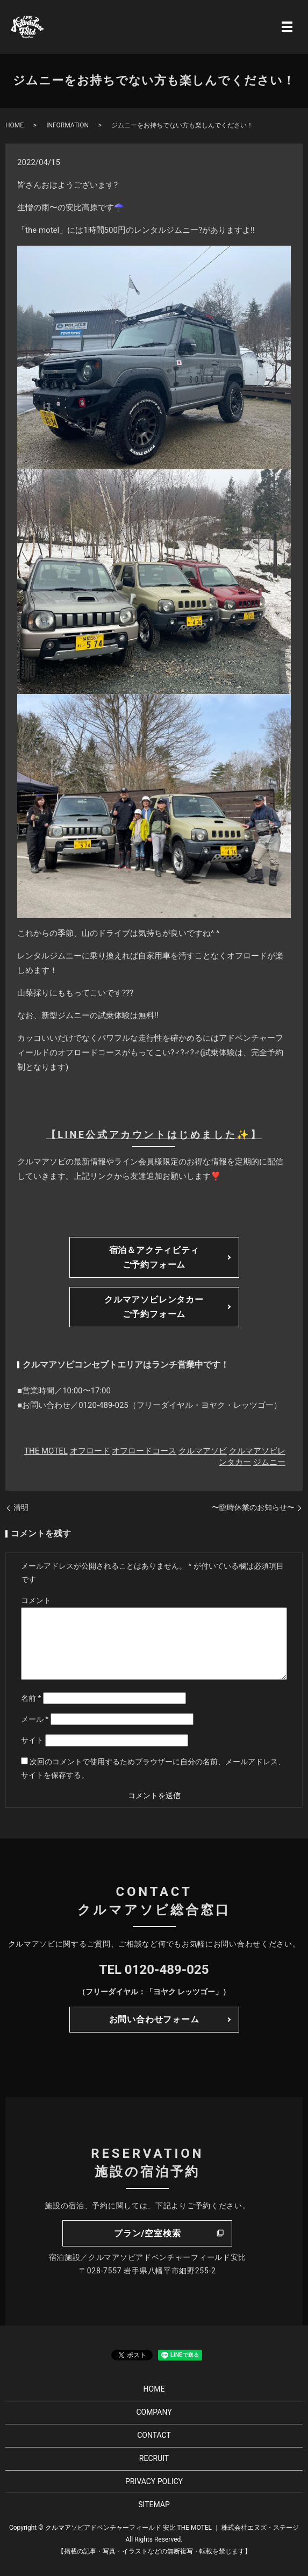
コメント (36, 1600)
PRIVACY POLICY (154, 2481)
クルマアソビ (202, 1451)
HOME (14, 125)
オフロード (90, 1451)
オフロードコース (144, 1451)
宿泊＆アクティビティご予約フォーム (154, 1257)
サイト (32, 1740)
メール (35, 1719)
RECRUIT (154, 2458)
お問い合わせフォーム (154, 2019)
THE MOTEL (46, 1451)
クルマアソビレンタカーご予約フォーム (154, 1306)
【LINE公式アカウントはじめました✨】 (154, 1134)
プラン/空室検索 (147, 2233)
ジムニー (269, 1462)
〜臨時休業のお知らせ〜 (253, 1507)
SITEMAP (154, 2504)
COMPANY (153, 2412)
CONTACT (154, 2435)
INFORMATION (67, 125)
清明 (20, 1507)
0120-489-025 (167, 1969)
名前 (31, 1698)
